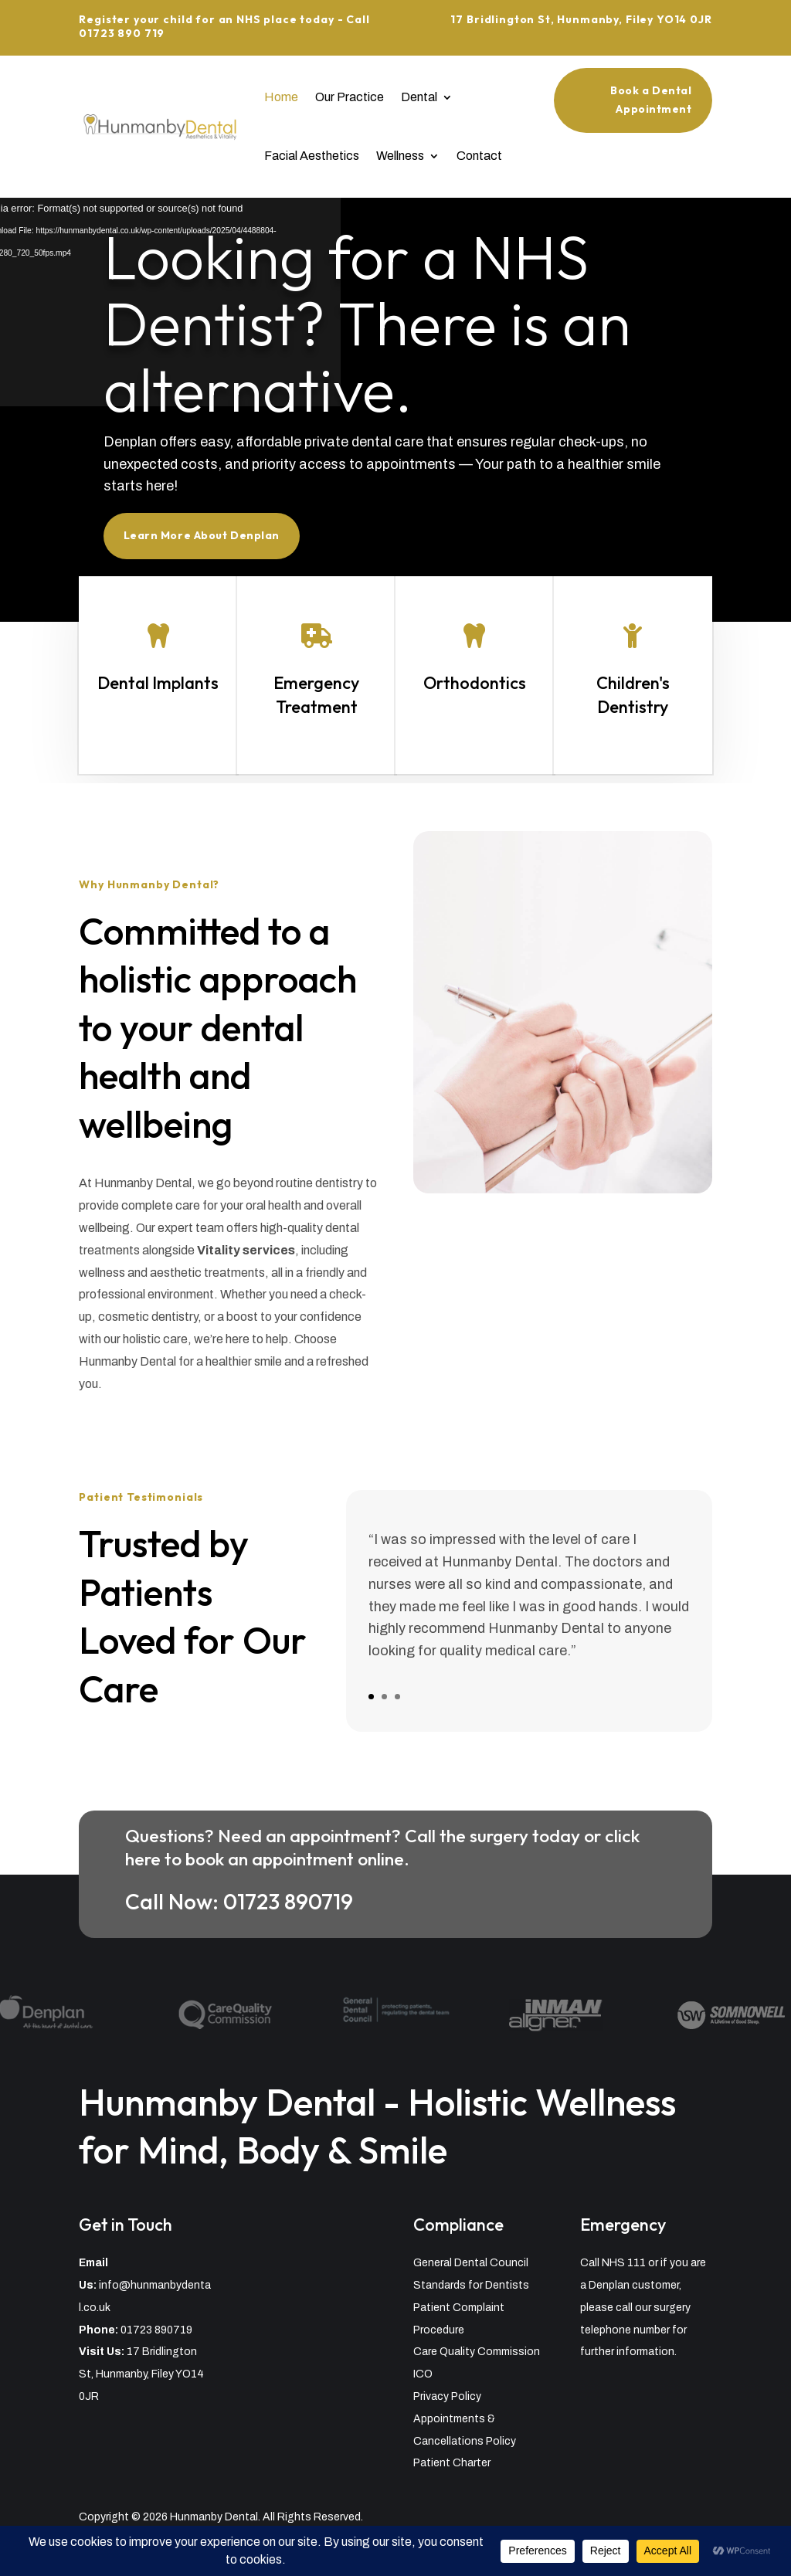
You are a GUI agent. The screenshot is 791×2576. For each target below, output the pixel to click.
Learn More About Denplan (216, 526)
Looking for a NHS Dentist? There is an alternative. (368, 329)
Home (281, 97)
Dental (419, 97)
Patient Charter (452, 2463)
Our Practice (349, 97)
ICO (423, 2374)
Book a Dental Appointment (650, 99)
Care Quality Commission (476, 2351)
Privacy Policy (447, 2396)
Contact (479, 155)
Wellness (400, 155)
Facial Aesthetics (311, 155)
